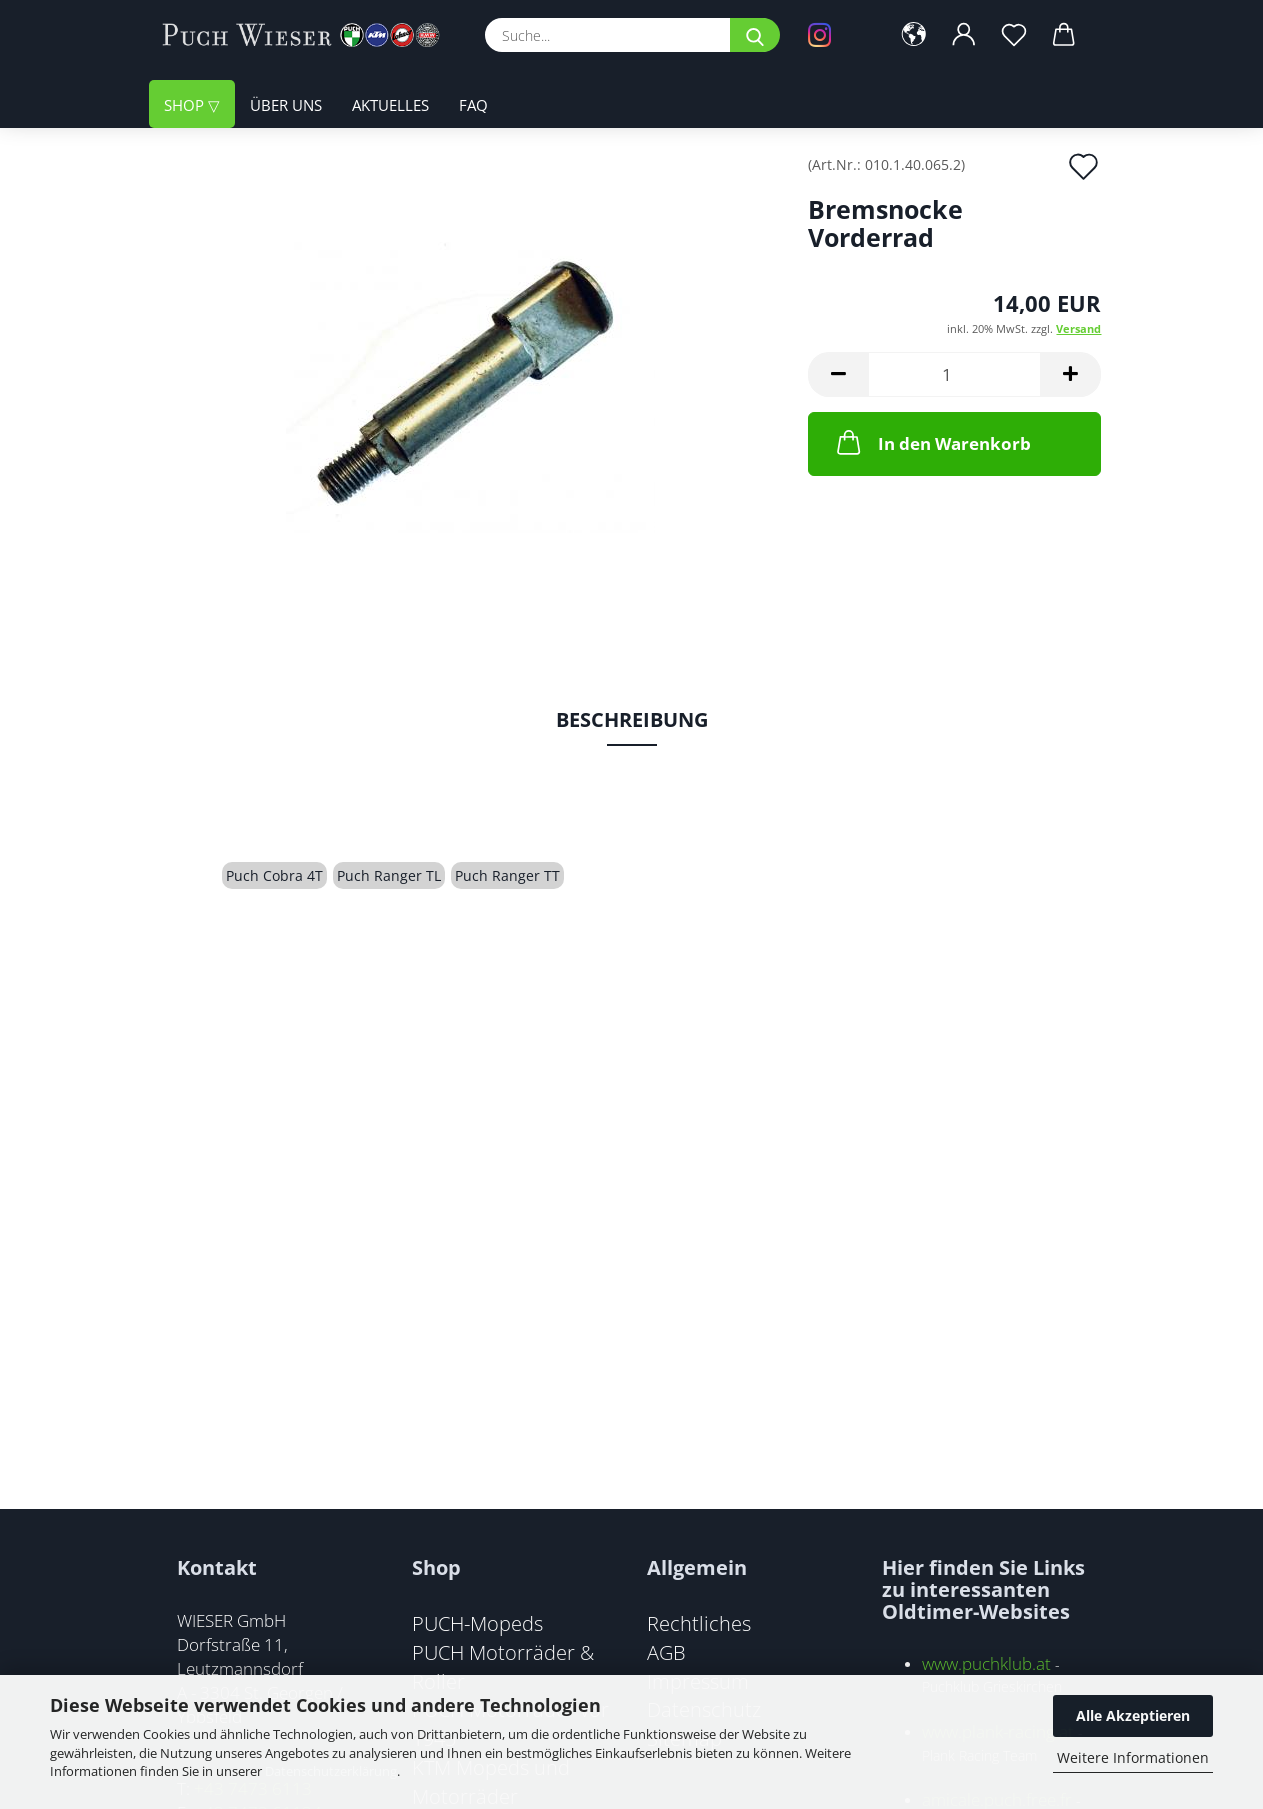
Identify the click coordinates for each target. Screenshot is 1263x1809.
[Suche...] (755, 35)
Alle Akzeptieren (1133, 1715)
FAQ (473, 105)
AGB (666, 1652)
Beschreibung (632, 719)
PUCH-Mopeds (477, 1623)
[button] (914, 35)
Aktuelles (390, 105)
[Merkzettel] (1014, 35)
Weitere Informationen (1133, 1757)
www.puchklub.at (986, 1663)
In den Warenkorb (932, 442)
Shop (186, 105)
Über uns (286, 105)
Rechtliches (699, 1623)
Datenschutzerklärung (331, 1771)
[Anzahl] (954, 374)
